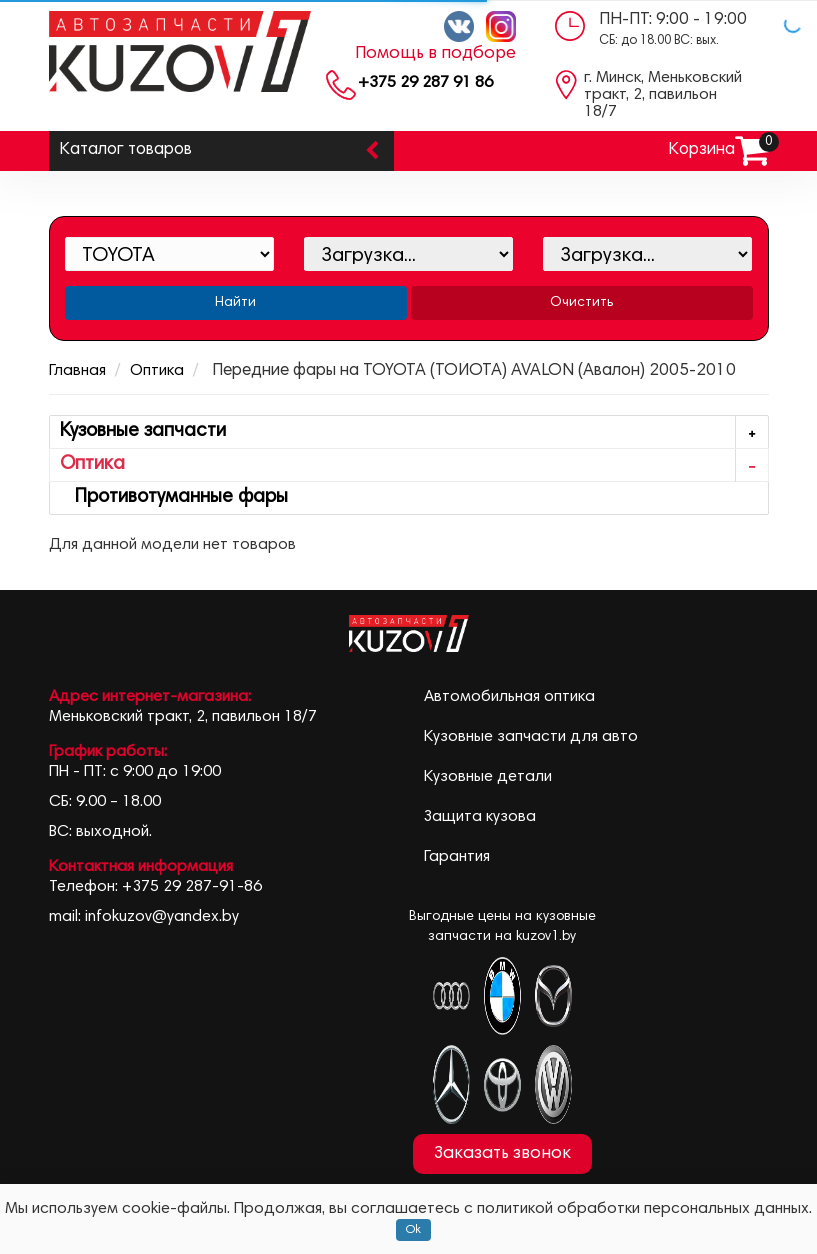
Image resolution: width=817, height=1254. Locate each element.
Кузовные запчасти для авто (531, 737)
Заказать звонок (502, 1154)
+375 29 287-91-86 (192, 887)
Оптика (157, 371)
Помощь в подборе (435, 54)
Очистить (581, 303)
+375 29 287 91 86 (425, 83)
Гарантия (457, 857)
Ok (413, 1230)
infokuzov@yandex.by (162, 917)
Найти (235, 303)
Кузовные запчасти (414, 432)
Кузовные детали (488, 777)
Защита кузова (480, 817)
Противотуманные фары (174, 497)
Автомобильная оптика (509, 697)
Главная (77, 371)
